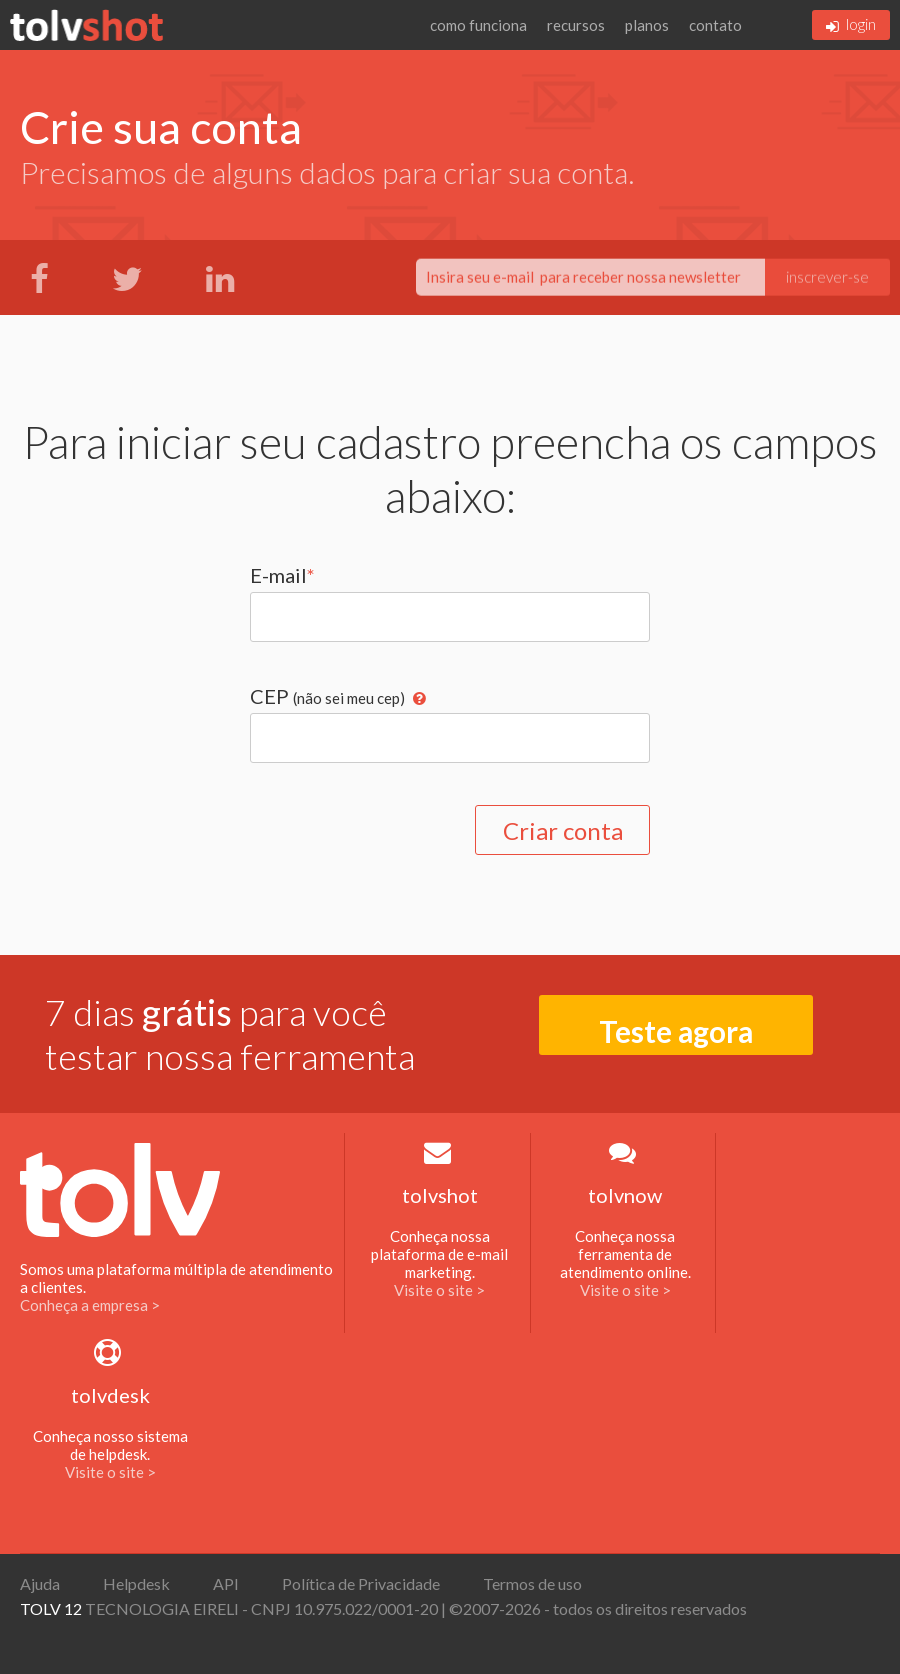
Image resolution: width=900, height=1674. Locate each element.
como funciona (478, 25)
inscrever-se (827, 278)
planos (647, 25)
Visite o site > (439, 1290)
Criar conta (563, 830)
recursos (576, 25)
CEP (338, 696)
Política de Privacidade (361, 1583)
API (226, 1583)
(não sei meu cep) (349, 698)
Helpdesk (136, 1583)
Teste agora (676, 1032)
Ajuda (40, 1583)
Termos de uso (532, 1583)
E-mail (282, 575)
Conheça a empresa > (90, 1305)
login (851, 24)
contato (715, 25)
